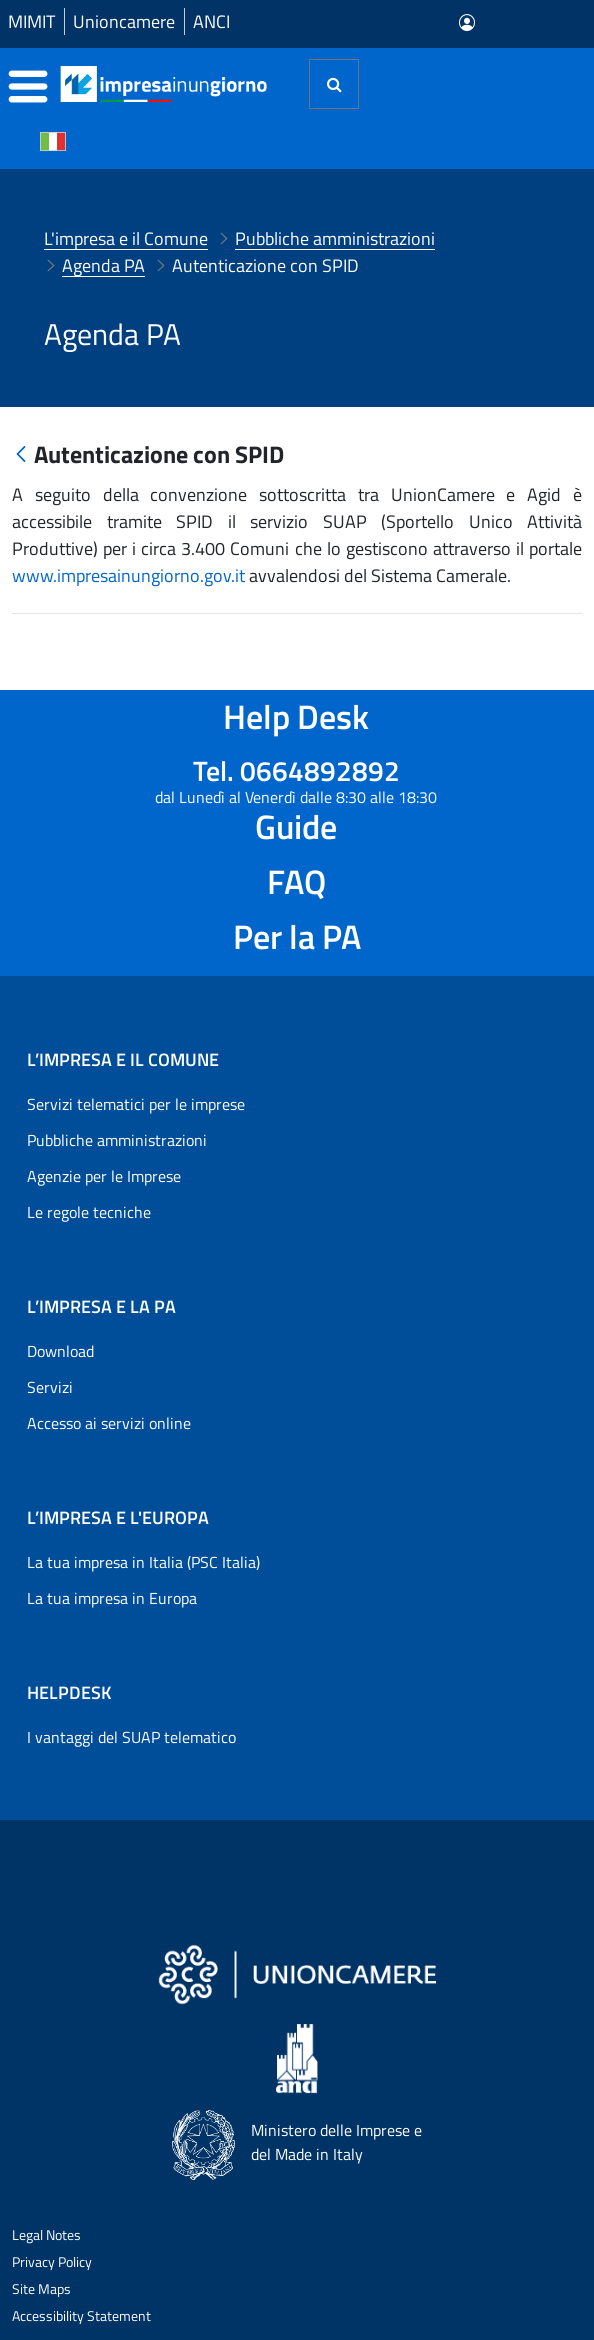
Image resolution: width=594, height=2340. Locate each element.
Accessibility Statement (81, 2315)
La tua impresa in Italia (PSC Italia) (143, 1562)
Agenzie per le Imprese (104, 1176)
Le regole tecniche (89, 1212)
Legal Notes (46, 2234)
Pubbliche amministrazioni (117, 1140)
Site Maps (41, 2288)
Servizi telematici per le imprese (136, 1104)
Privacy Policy (52, 2261)
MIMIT (31, 21)
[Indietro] (21, 455)
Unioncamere (124, 21)
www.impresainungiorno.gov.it (128, 575)
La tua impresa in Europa (112, 1598)
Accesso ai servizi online (109, 1423)
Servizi (50, 1387)
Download (60, 1351)
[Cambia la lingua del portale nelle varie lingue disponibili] (53, 140)
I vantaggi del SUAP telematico (131, 1737)
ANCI (211, 21)
